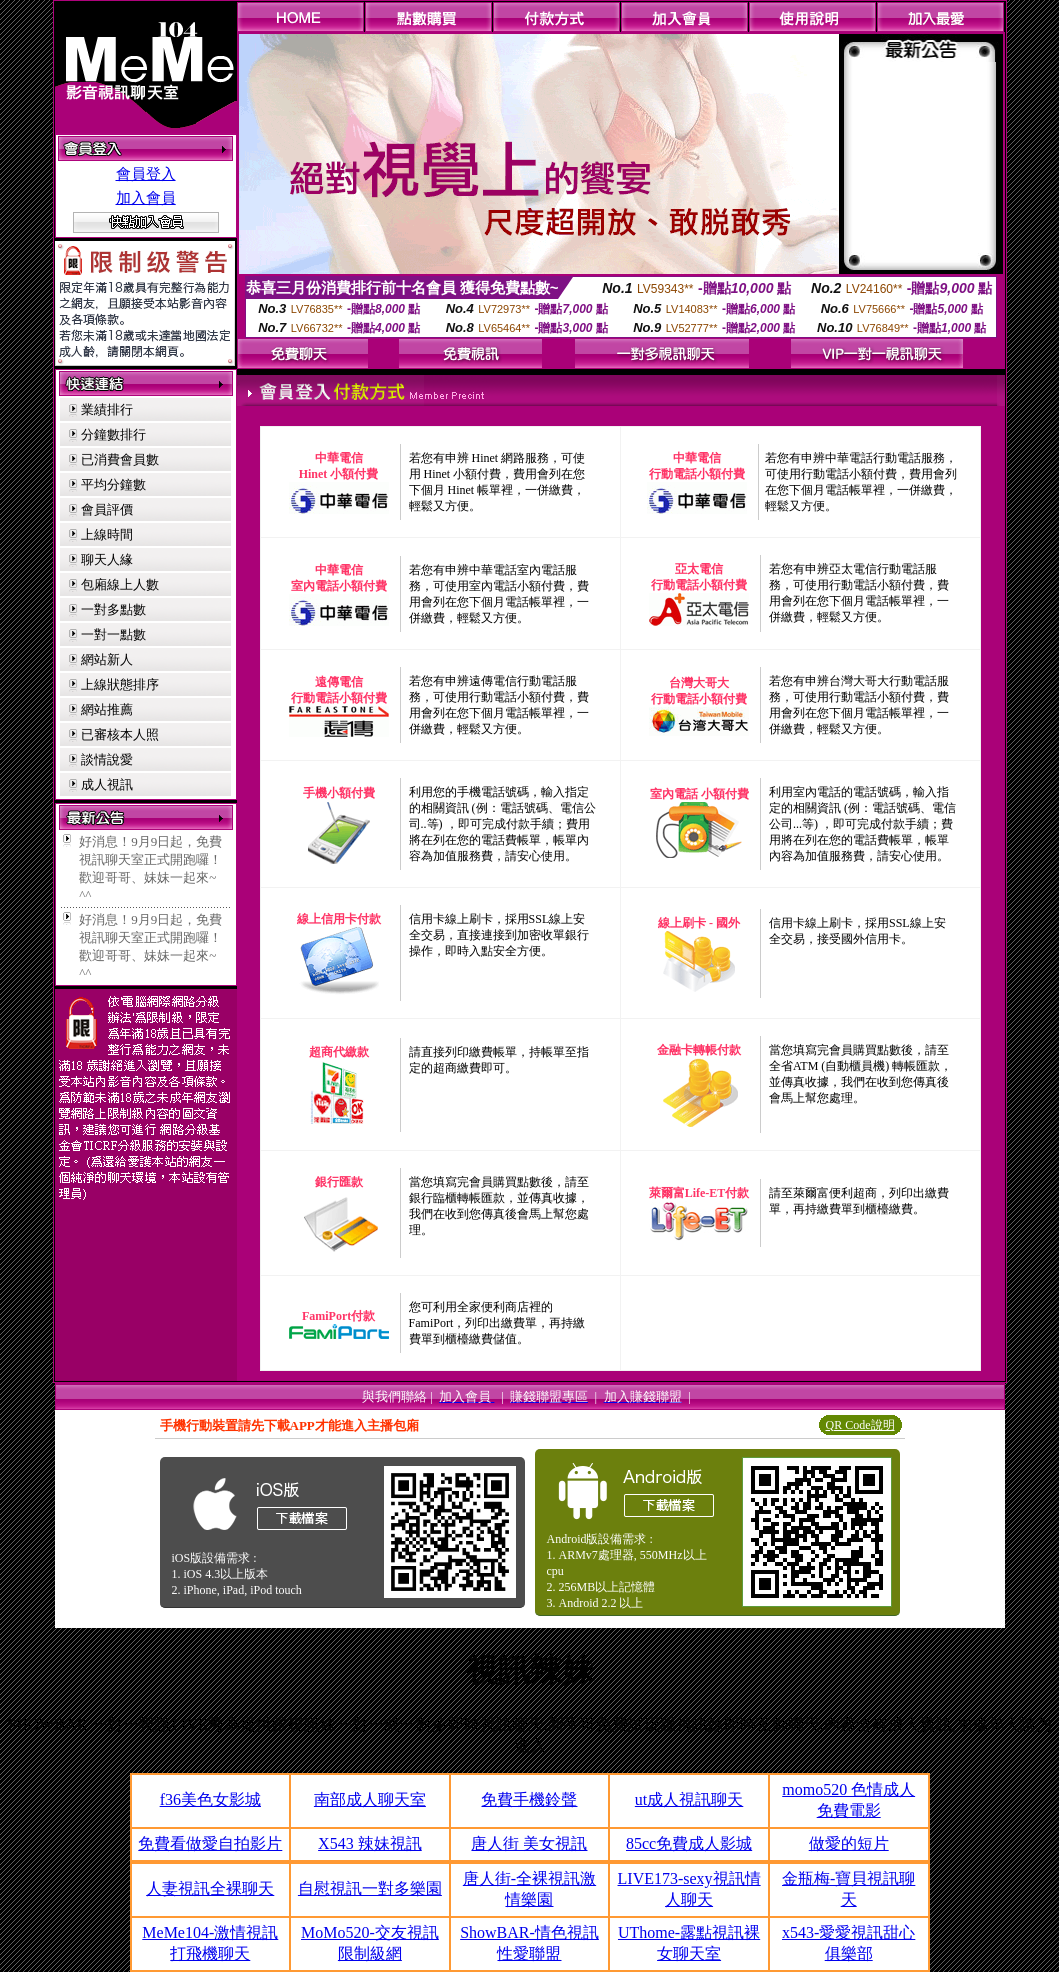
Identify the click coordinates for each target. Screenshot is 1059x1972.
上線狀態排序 (120, 684)
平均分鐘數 (113, 484)
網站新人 (107, 659)
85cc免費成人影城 (689, 1843)
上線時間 (107, 534)
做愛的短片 (849, 1843)
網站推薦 (107, 709)
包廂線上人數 (120, 584)
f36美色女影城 (210, 1799)
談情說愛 (107, 759)
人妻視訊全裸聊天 (210, 1888)
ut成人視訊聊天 (689, 1799)
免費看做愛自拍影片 (210, 1843)
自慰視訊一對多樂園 (370, 1888)
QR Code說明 (860, 1425)
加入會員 (146, 198)
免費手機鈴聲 (529, 1799)
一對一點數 (113, 634)
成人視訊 (107, 784)
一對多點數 (113, 609)
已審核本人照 (120, 734)
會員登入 (146, 174)
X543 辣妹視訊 (370, 1843)
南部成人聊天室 (370, 1799)
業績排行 (107, 409)
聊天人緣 (107, 559)
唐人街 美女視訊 (529, 1843)
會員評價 (107, 509)
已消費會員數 (120, 459)
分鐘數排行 (113, 434)
